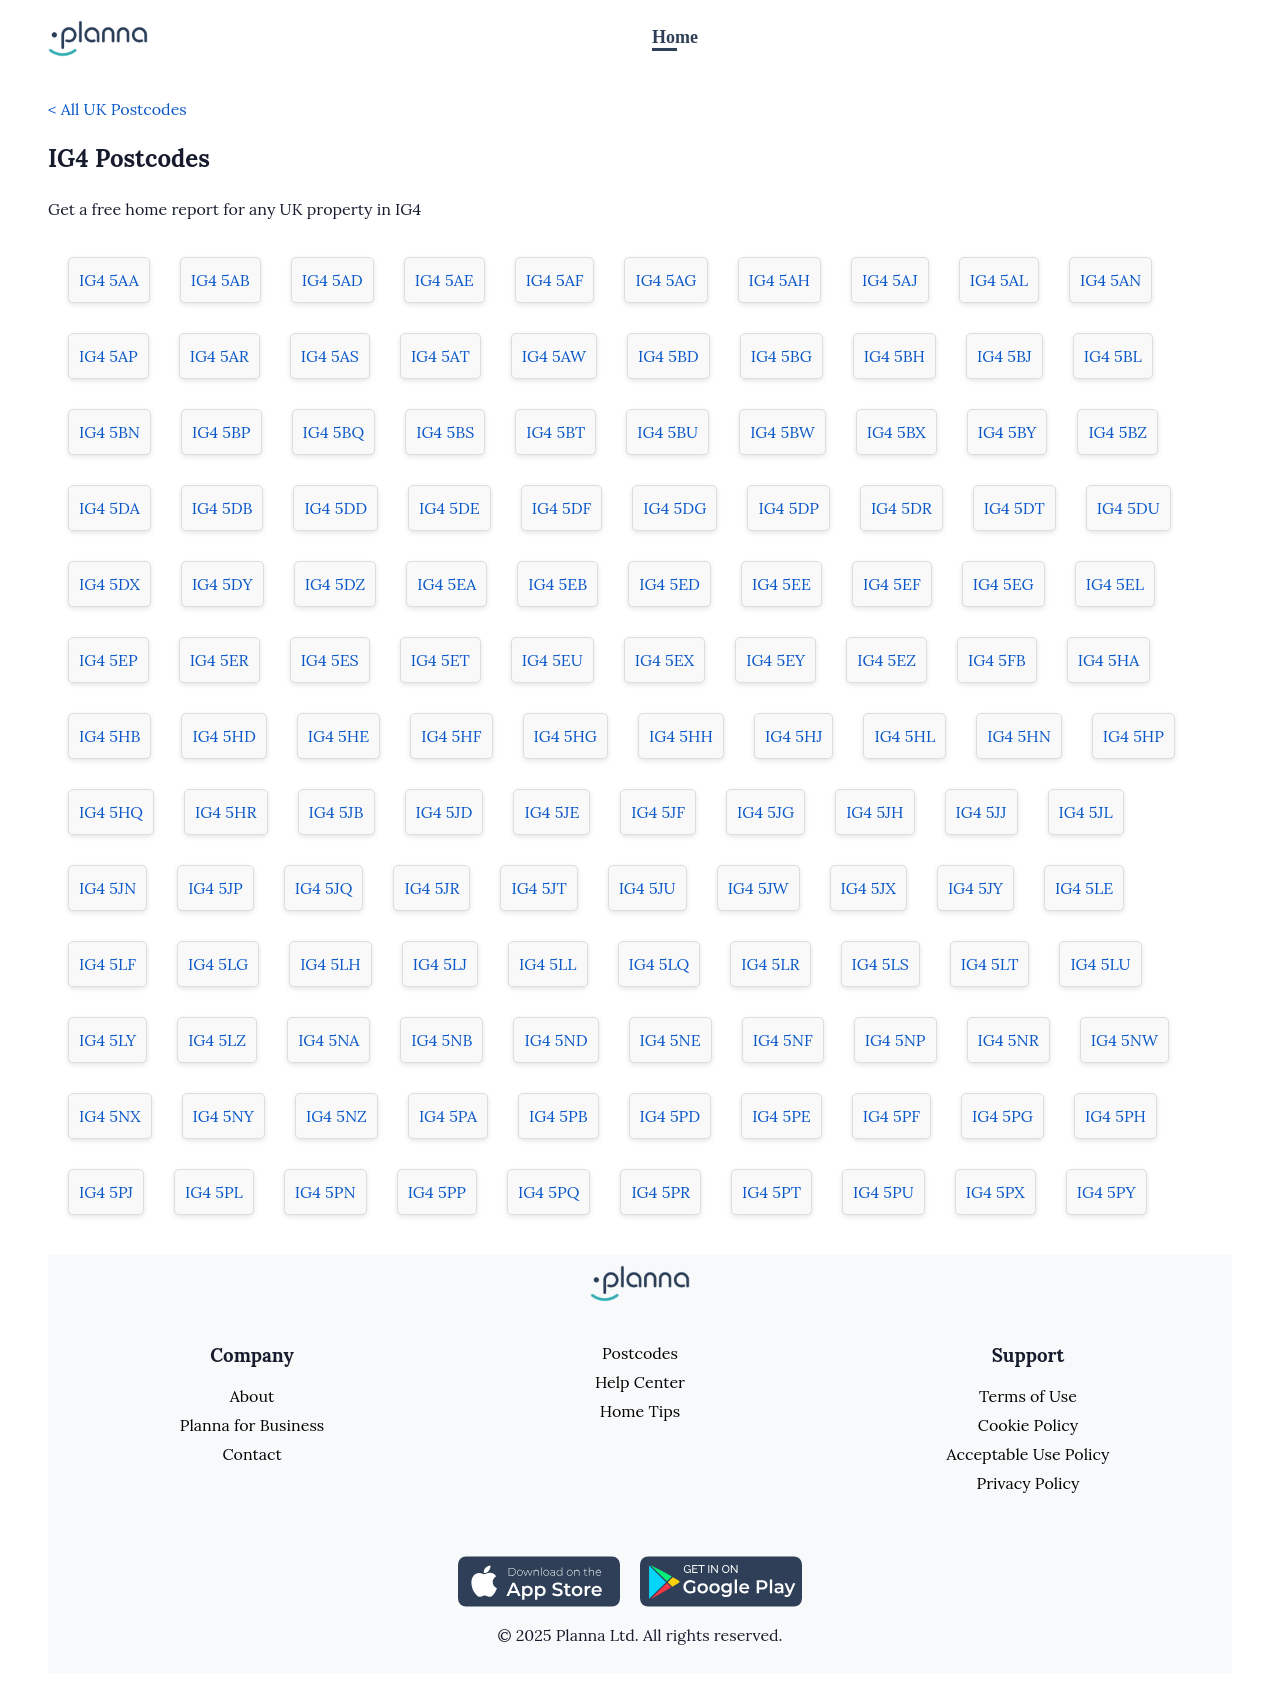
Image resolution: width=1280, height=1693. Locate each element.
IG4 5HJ (793, 736)
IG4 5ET (440, 660)
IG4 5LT (990, 964)
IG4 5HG (566, 736)
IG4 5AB (220, 280)
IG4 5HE (338, 736)
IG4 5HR (226, 812)
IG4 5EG (1003, 584)
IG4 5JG (765, 812)
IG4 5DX (109, 584)
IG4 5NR (1008, 1040)
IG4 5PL (214, 1192)
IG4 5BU (667, 432)
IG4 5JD (444, 812)
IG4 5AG (665, 280)
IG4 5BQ (334, 432)
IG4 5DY (222, 584)
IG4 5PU (883, 1192)
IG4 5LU (1100, 964)
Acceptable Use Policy (1028, 1454)
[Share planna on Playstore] (721, 1579)
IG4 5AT (440, 356)
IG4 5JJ (981, 812)
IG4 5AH (780, 280)
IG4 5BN (109, 432)
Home (675, 37)
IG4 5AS (330, 356)
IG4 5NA (328, 1040)
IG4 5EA (446, 584)
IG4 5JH (874, 812)
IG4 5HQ (111, 812)
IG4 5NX (110, 1116)
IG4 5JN (107, 888)
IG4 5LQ (659, 964)
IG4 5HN (1019, 736)
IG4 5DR (901, 508)
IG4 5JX (868, 888)
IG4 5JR (431, 888)
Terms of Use (1028, 1396)
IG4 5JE (551, 812)
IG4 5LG (218, 964)
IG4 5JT (538, 888)
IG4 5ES (330, 660)
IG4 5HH (681, 736)
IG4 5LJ (440, 964)
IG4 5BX (896, 432)
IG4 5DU (1128, 508)
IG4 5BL (1113, 356)
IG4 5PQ (548, 1192)
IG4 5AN (1110, 280)
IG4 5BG (781, 356)
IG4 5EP (108, 660)
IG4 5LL (548, 964)
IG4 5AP (108, 356)
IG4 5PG (1002, 1116)
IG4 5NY (223, 1116)
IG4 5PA (448, 1116)
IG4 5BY (1007, 432)
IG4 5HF (451, 736)
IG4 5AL (999, 280)
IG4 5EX (664, 660)
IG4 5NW (1124, 1040)
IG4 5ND (555, 1040)
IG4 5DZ (335, 584)
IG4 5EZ (886, 660)
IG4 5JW (758, 888)
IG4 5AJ (890, 280)
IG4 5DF (562, 508)
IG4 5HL (904, 736)
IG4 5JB (336, 812)
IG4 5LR (770, 964)
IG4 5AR (219, 356)
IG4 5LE (1084, 888)
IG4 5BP (221, 432)
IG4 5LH (330, 964)
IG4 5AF (555, 280)
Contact (251, 1454)
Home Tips (640, 1411)
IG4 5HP (1133, 736)
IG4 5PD (670, 1116)
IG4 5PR (660, 1192)
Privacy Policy (1027, 1483)
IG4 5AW (554, 356)
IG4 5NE (670, 1040)
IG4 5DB (222, 508)
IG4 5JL (1086, 812)
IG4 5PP (437, 1192)
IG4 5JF (658, 812)
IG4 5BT (555, 432)
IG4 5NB (441, 1040)
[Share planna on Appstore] (539, 1579)
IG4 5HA (1109, 660)
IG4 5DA (109, 508)
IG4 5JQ (324, 888)
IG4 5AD (332, 280)
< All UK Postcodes (117, 109)
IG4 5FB (997, 660)
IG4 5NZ (336, 1116)
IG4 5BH (894, 356)
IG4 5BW (782, 432)
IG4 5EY (775, 660)
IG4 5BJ (1004, 356)
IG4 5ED (669, 584)
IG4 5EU (552, 660)
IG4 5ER (219, 660)
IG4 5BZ (1117, 432)
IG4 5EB (557, 584)
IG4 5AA (109, 280)
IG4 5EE (781, 584)
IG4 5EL (1115, 584)
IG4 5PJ (106, 1192)
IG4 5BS (445, 432)
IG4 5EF (892, 584)
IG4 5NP (895, 1040)
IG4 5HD (223, 736)
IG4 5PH (1115, 1116)
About (252, 1396)
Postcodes (640, 1353)
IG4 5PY (1106, 1192)
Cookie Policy (1028, 1425)
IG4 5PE (781, 1116)
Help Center (640, 1382)
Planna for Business (252, 1425)
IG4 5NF (783, 1040)
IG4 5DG (674, 508)
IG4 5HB (109, 736)
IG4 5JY (975, 888)
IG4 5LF (107, 964)
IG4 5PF (891, 1116)
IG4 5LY (107, 1040)
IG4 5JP (215, 888)
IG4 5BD (668, 356)
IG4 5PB (558, 1116)
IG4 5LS (880, 964)
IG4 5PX (995, 1192)
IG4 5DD (335, 508)
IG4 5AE (444, 280)
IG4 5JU (647, 888)
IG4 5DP (788, 508)
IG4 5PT (771, 1192)
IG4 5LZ (217, 1040)
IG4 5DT (1014, 508)
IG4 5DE (449, 508)
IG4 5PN (325, 1192)
